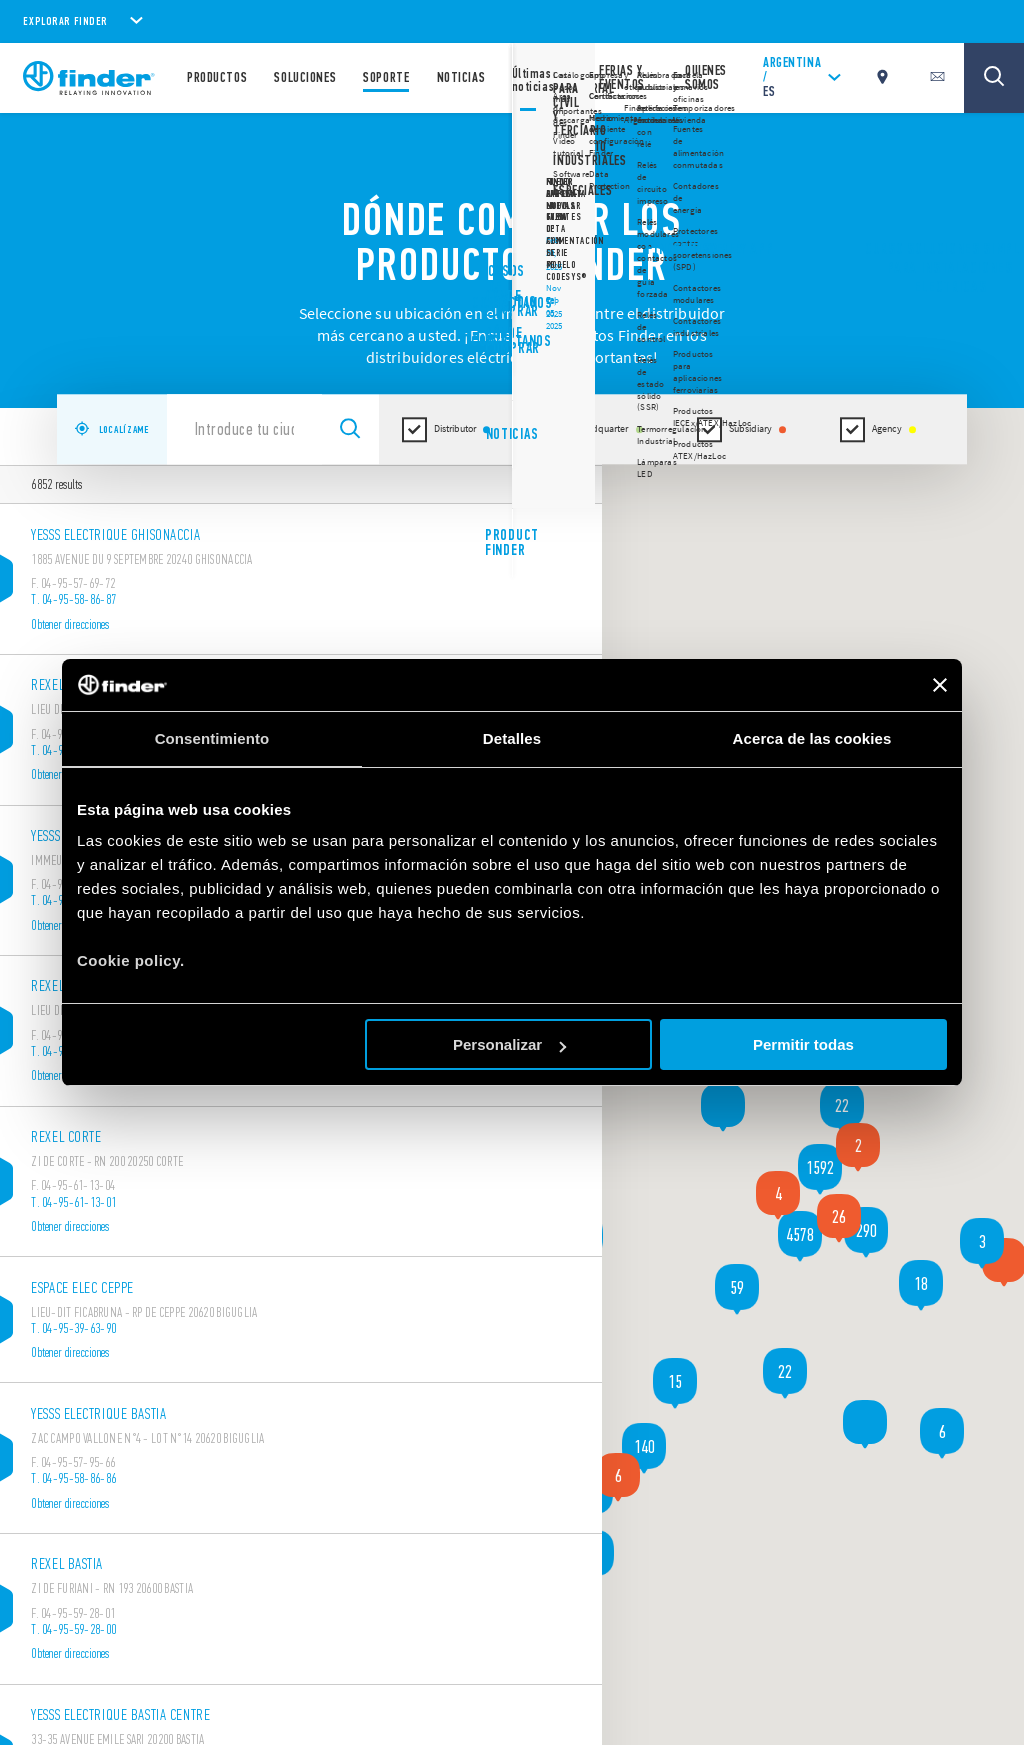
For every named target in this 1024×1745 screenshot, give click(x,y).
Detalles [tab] (512, 738)
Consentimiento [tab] (212, 738)
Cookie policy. (131, 960)
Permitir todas (803, 1044)
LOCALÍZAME (112, 430)
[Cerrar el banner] (940, 685)
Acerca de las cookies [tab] (812, 738)
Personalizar (509, 1044)
